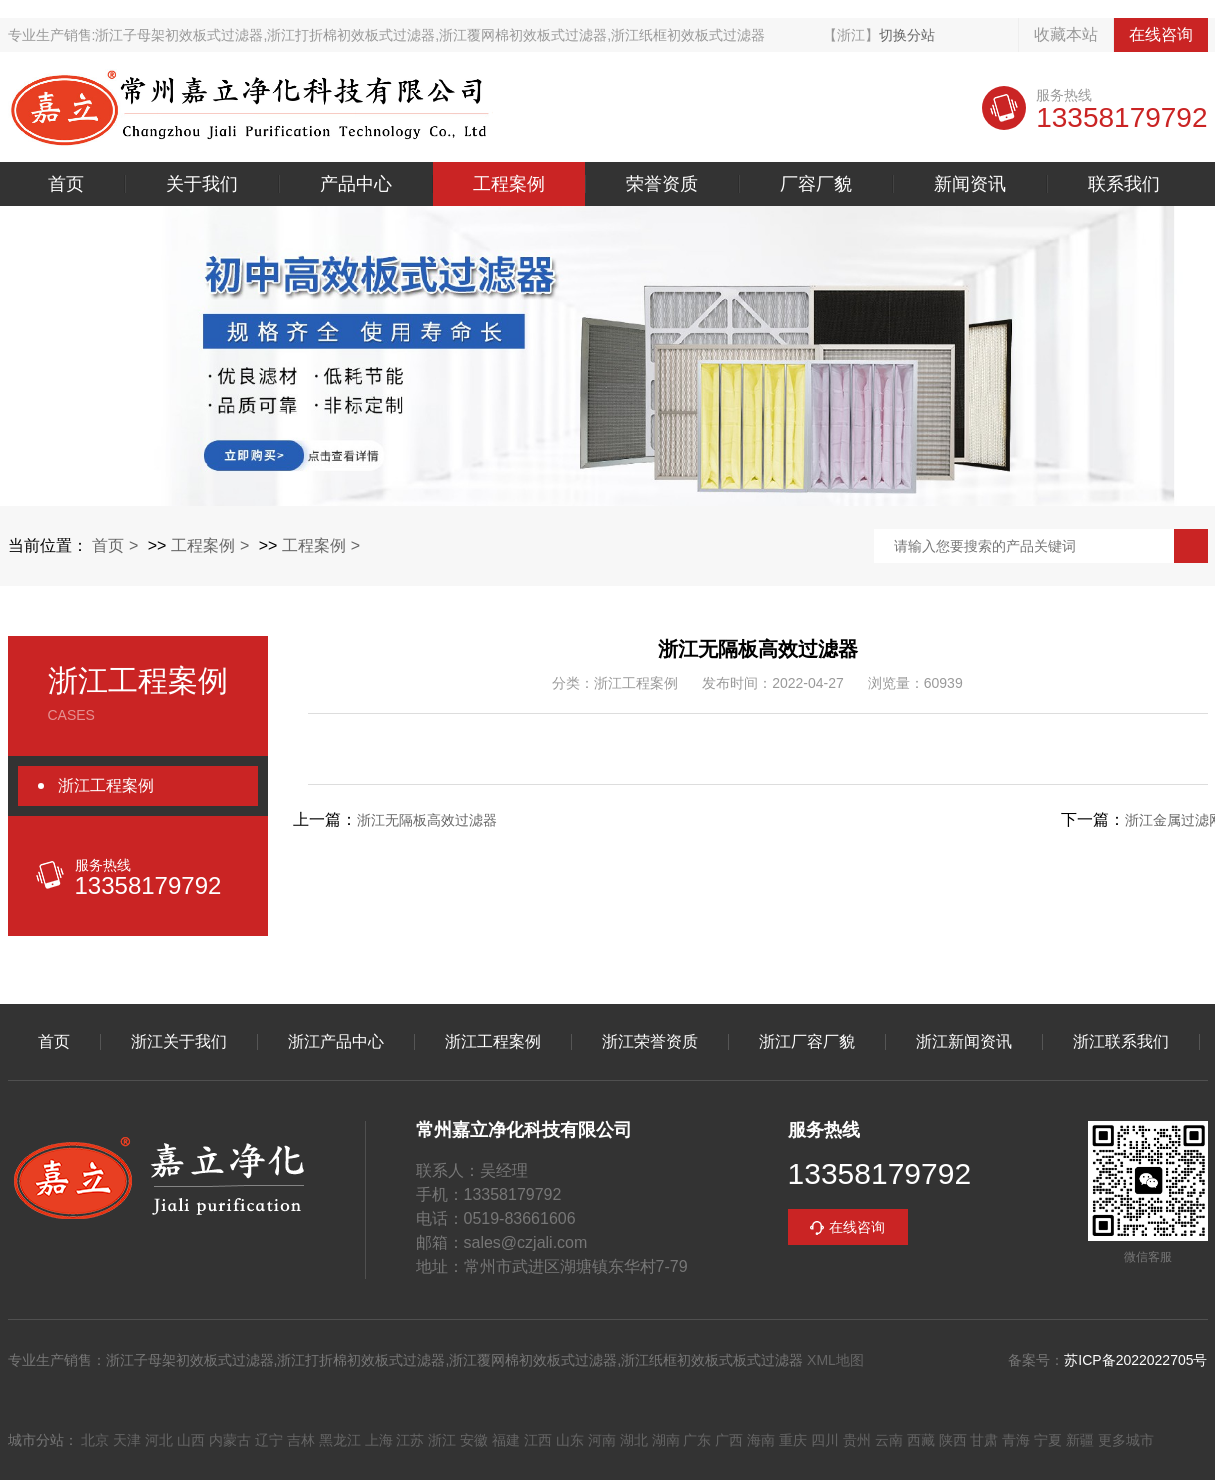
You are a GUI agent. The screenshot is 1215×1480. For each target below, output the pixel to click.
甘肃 (984, 1440)
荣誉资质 (662, 184)
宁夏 (1048, 1440)
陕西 (953, 1440)
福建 (506, 1440)
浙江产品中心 (336, 1042)
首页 (66, 184)
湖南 (666, 1440)
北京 (95, 1440)
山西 (191, 1440)
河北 (159, 1440)
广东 (697, 1440)
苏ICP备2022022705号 (1135, 1360)
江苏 (410, 1440)
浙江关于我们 (179, 1042)
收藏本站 (1066, 34)
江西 (538, 1440)
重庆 (793, 1440)
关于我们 (202, 184)
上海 (379, 1440)
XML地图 (835, 1360)
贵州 (857, 1440)
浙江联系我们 (1121, 1042)
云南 (889, 1440)
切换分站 (907, 35)
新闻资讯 (970, 184)
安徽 (474, 1440)
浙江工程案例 (106, 785)
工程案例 (509, 184)
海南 (761, 1440)
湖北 (634, 1440)
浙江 (442, 1440)
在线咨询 (1161, 34)
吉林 (301, 1440)
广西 (729, 1440)
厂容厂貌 (816, 184)
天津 (127, 1440)
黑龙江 (340, 1440)
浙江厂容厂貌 (807, 1042)
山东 (570, 1440)
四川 (825, 1440)
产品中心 (356, 184)
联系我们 (1124, 184)
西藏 (921, 1440)
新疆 (1080, 1440)
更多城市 (1126, 1440)
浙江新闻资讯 (964, 1042)
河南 (602, 1440)
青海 (1016, 1440)
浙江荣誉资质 (650, 1042)
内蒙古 (230, 1440)
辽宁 (269, 1440)
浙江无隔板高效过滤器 (427, 820)
